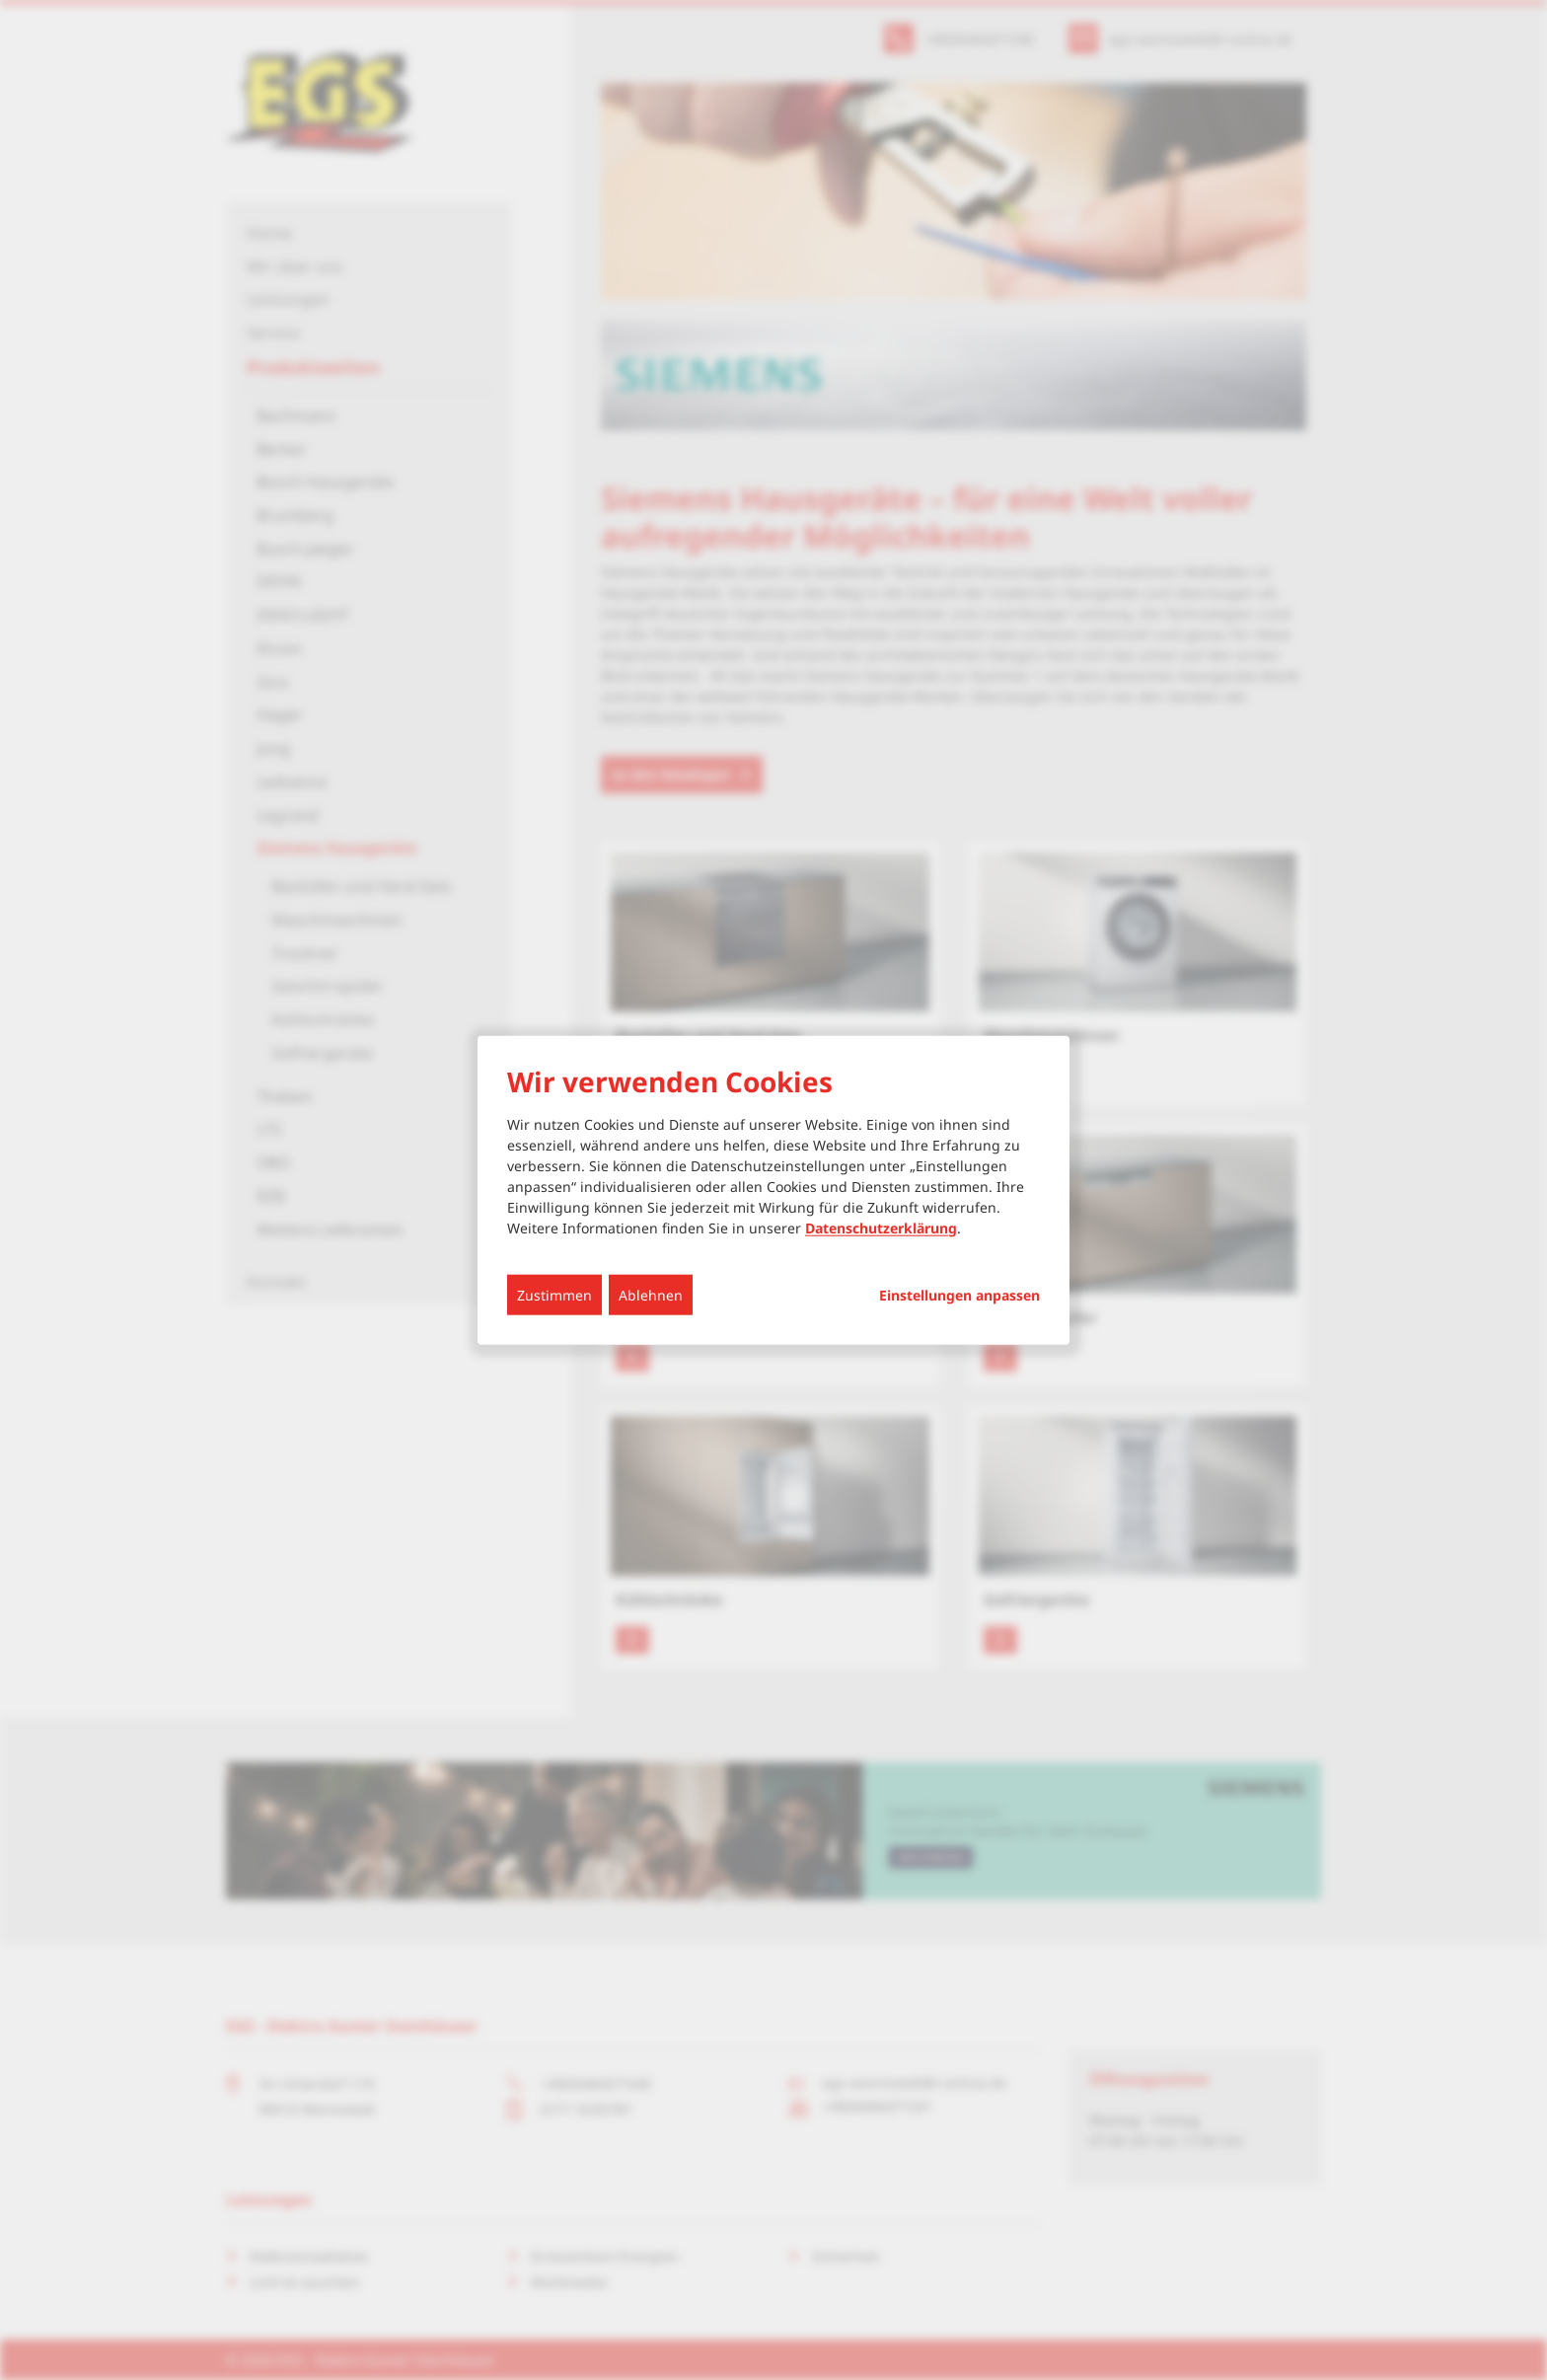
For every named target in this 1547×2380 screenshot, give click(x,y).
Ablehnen (651, 1294)
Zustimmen (554, 1294)
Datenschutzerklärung (881, 1227)
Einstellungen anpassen (959, 1294)
